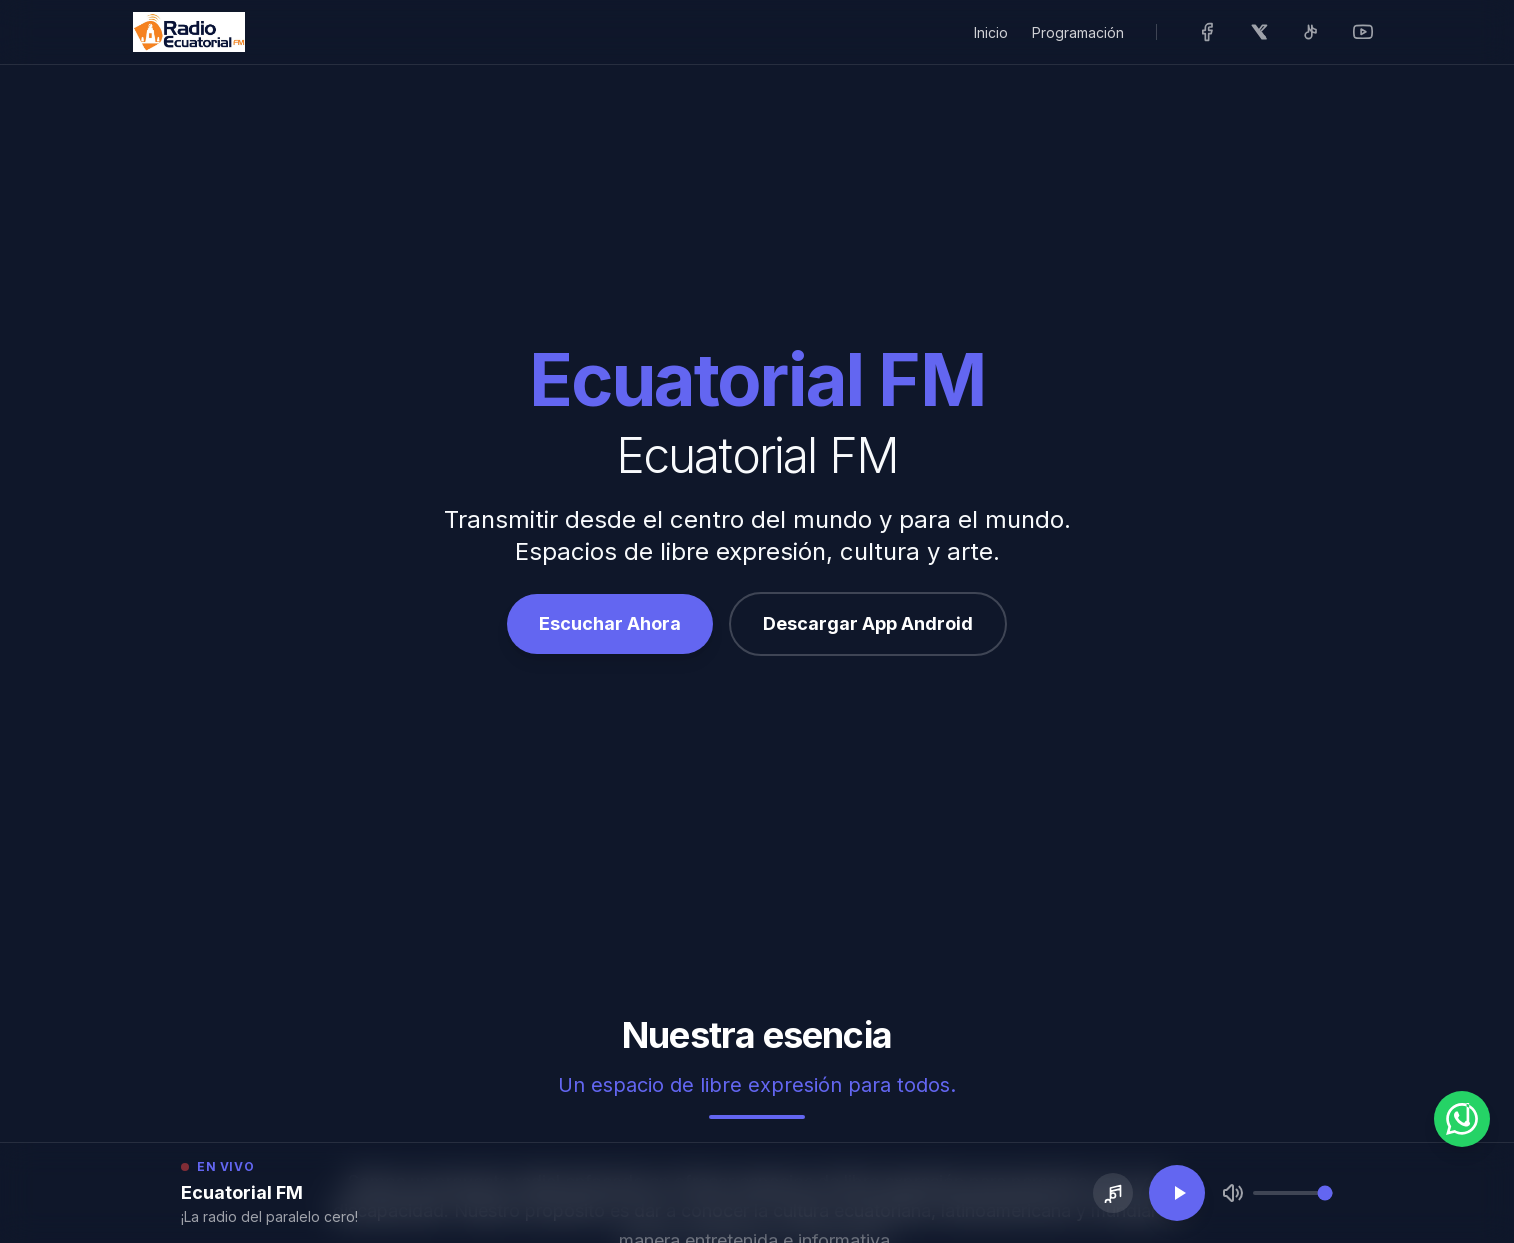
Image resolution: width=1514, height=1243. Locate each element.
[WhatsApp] (1462, 1119)
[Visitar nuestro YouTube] (1363, 32)
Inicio (991, 32)
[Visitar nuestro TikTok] (1311, 32)
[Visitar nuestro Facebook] (1207, 32)
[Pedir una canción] (1113, 1193)
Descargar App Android (868, 623)
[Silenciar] (1233, 1193)
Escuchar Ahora (610, 623)
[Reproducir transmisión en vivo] (1177, 1193)
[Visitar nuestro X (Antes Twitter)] (1259, 32)
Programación (1078, 32)
